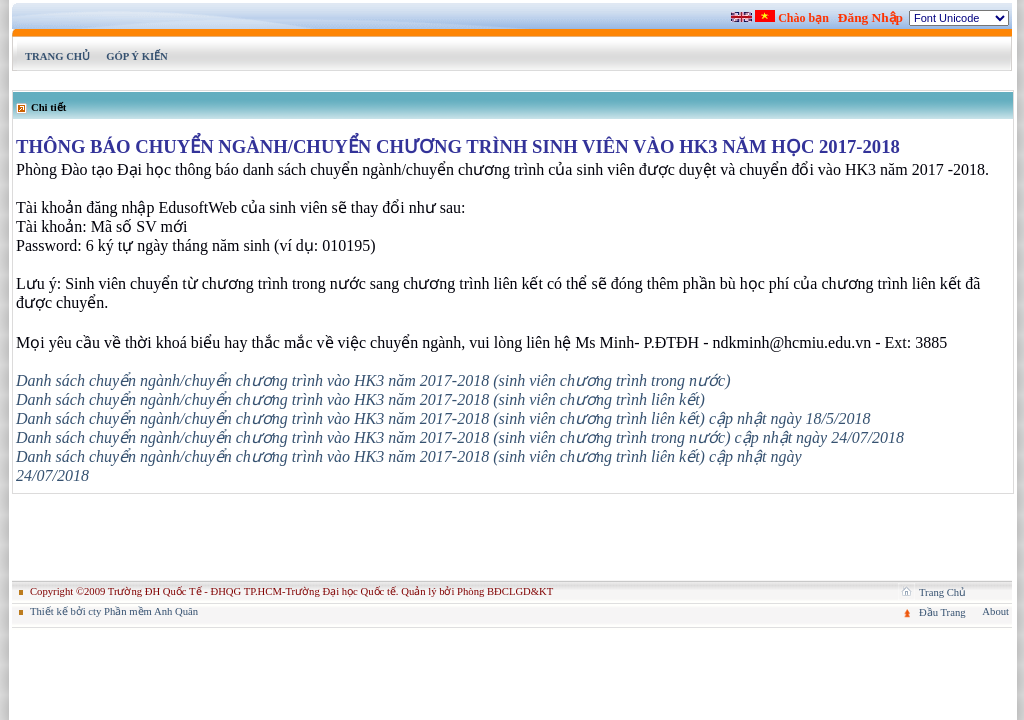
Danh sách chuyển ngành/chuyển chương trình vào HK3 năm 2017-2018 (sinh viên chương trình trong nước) (373, 380)
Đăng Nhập (870, 17)
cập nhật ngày (755, 456)
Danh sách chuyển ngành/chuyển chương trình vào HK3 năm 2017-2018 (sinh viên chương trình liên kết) (360, 399)
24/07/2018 (52, 475)
